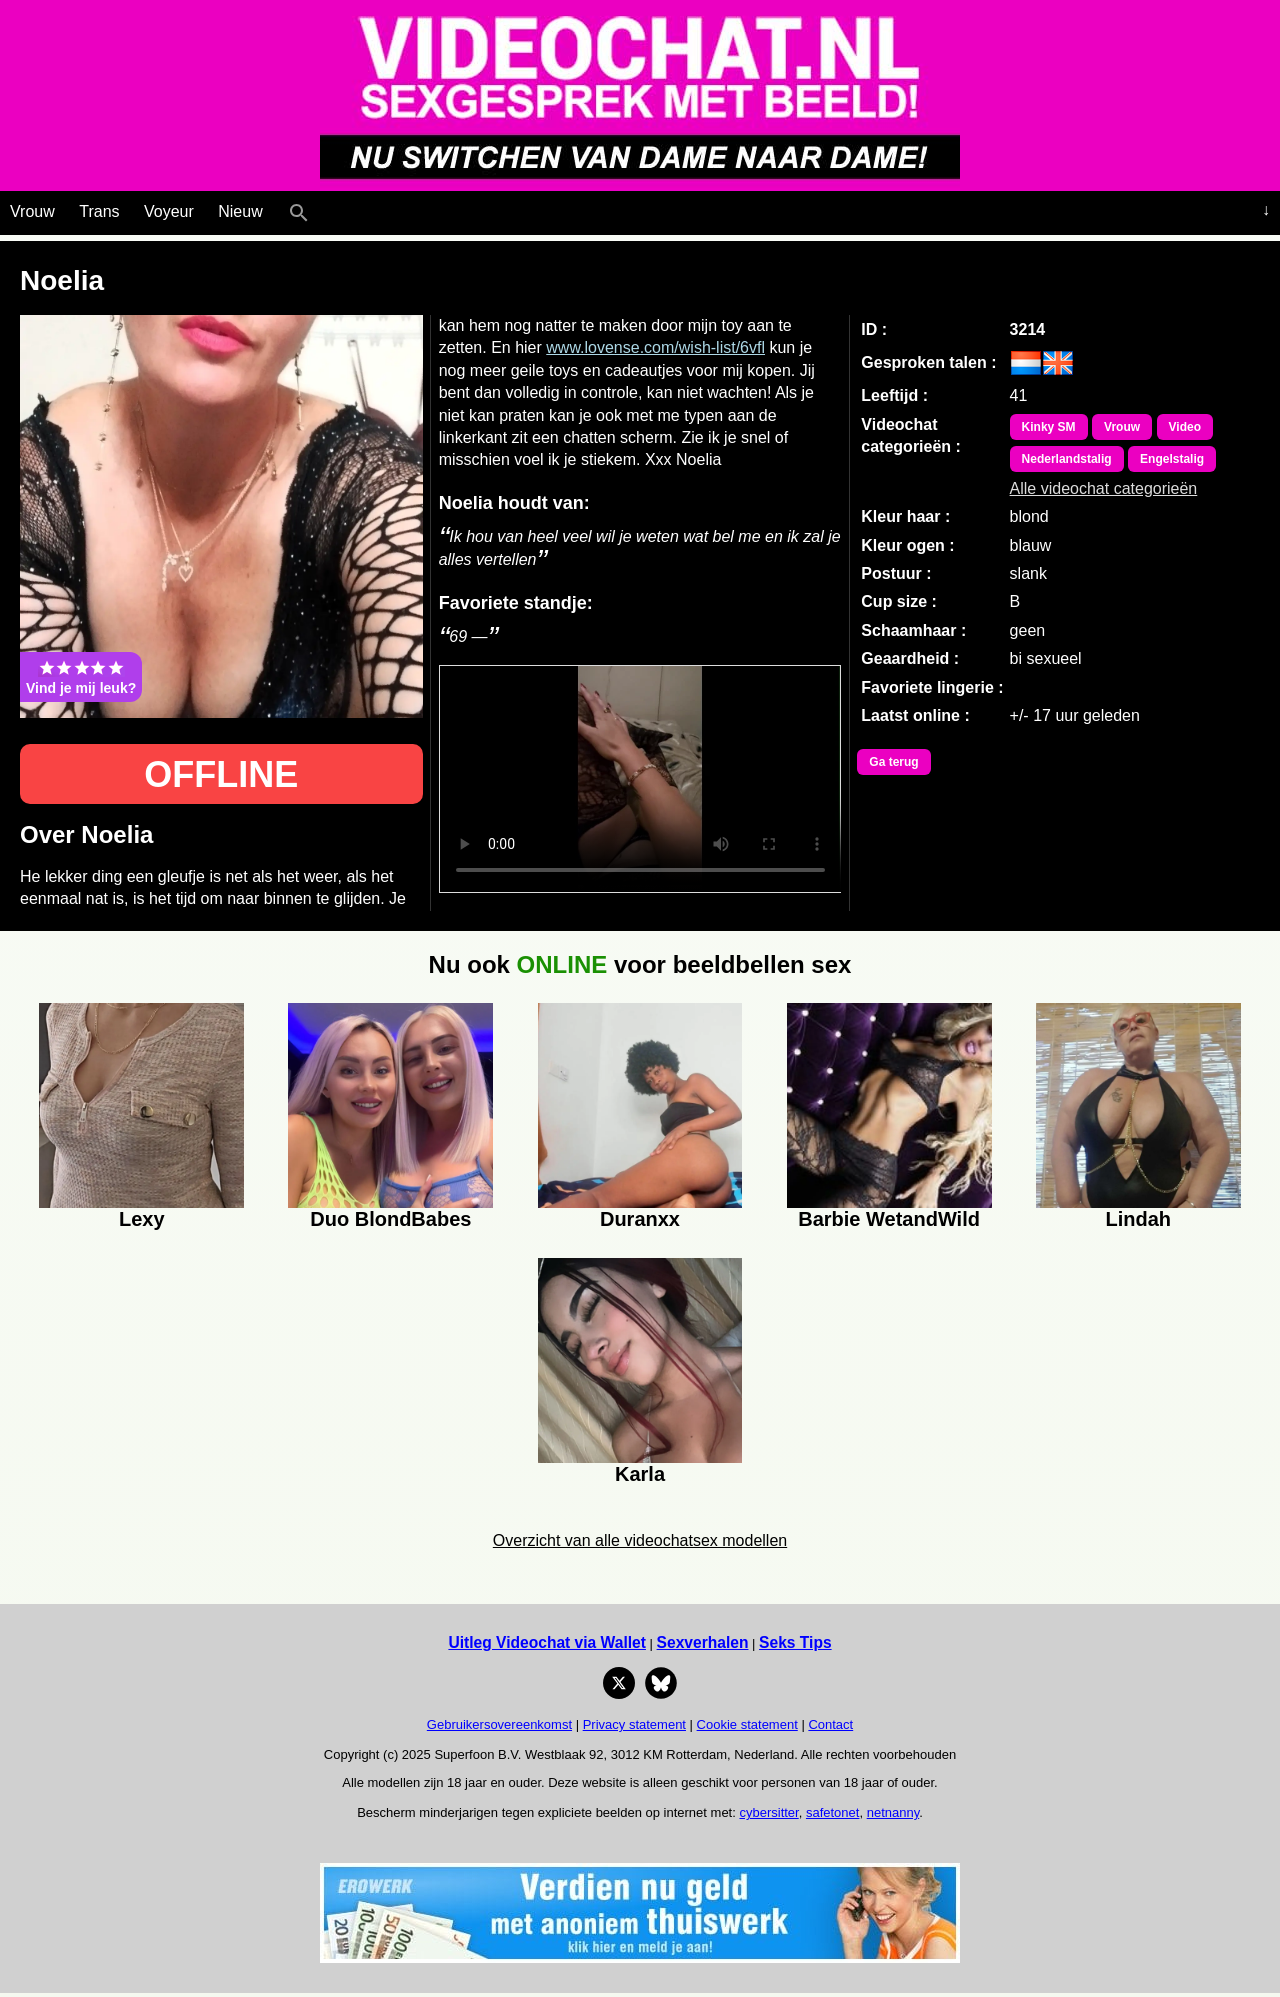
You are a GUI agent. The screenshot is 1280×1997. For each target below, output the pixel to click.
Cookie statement (747, 1724)
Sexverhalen (703, 1642)
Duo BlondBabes (390, 1219)
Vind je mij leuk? (81, 677)
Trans (99, 211)
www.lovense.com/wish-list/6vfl (655, 347)
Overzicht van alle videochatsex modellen (640, 1540)
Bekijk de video (640, 779)
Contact (830, 1724)
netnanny (893, 1812)
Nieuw (240, 211)
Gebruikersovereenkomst (499, 1724)
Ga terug (893, 762)
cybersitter (768, 1812)
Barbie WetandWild (889, 1219)
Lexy (142, 1219)
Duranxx (640, 1219)
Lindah (1138, 1219)
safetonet (833, 1812)
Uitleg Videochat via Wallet (547, 1642)
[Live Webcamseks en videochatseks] (326, 208)
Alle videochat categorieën (1104, 488)
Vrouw (32, 211)
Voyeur (169, 211)
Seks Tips (795, 1642)
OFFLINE (221, 774)
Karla (640, 1474)
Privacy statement (634, 1724)
